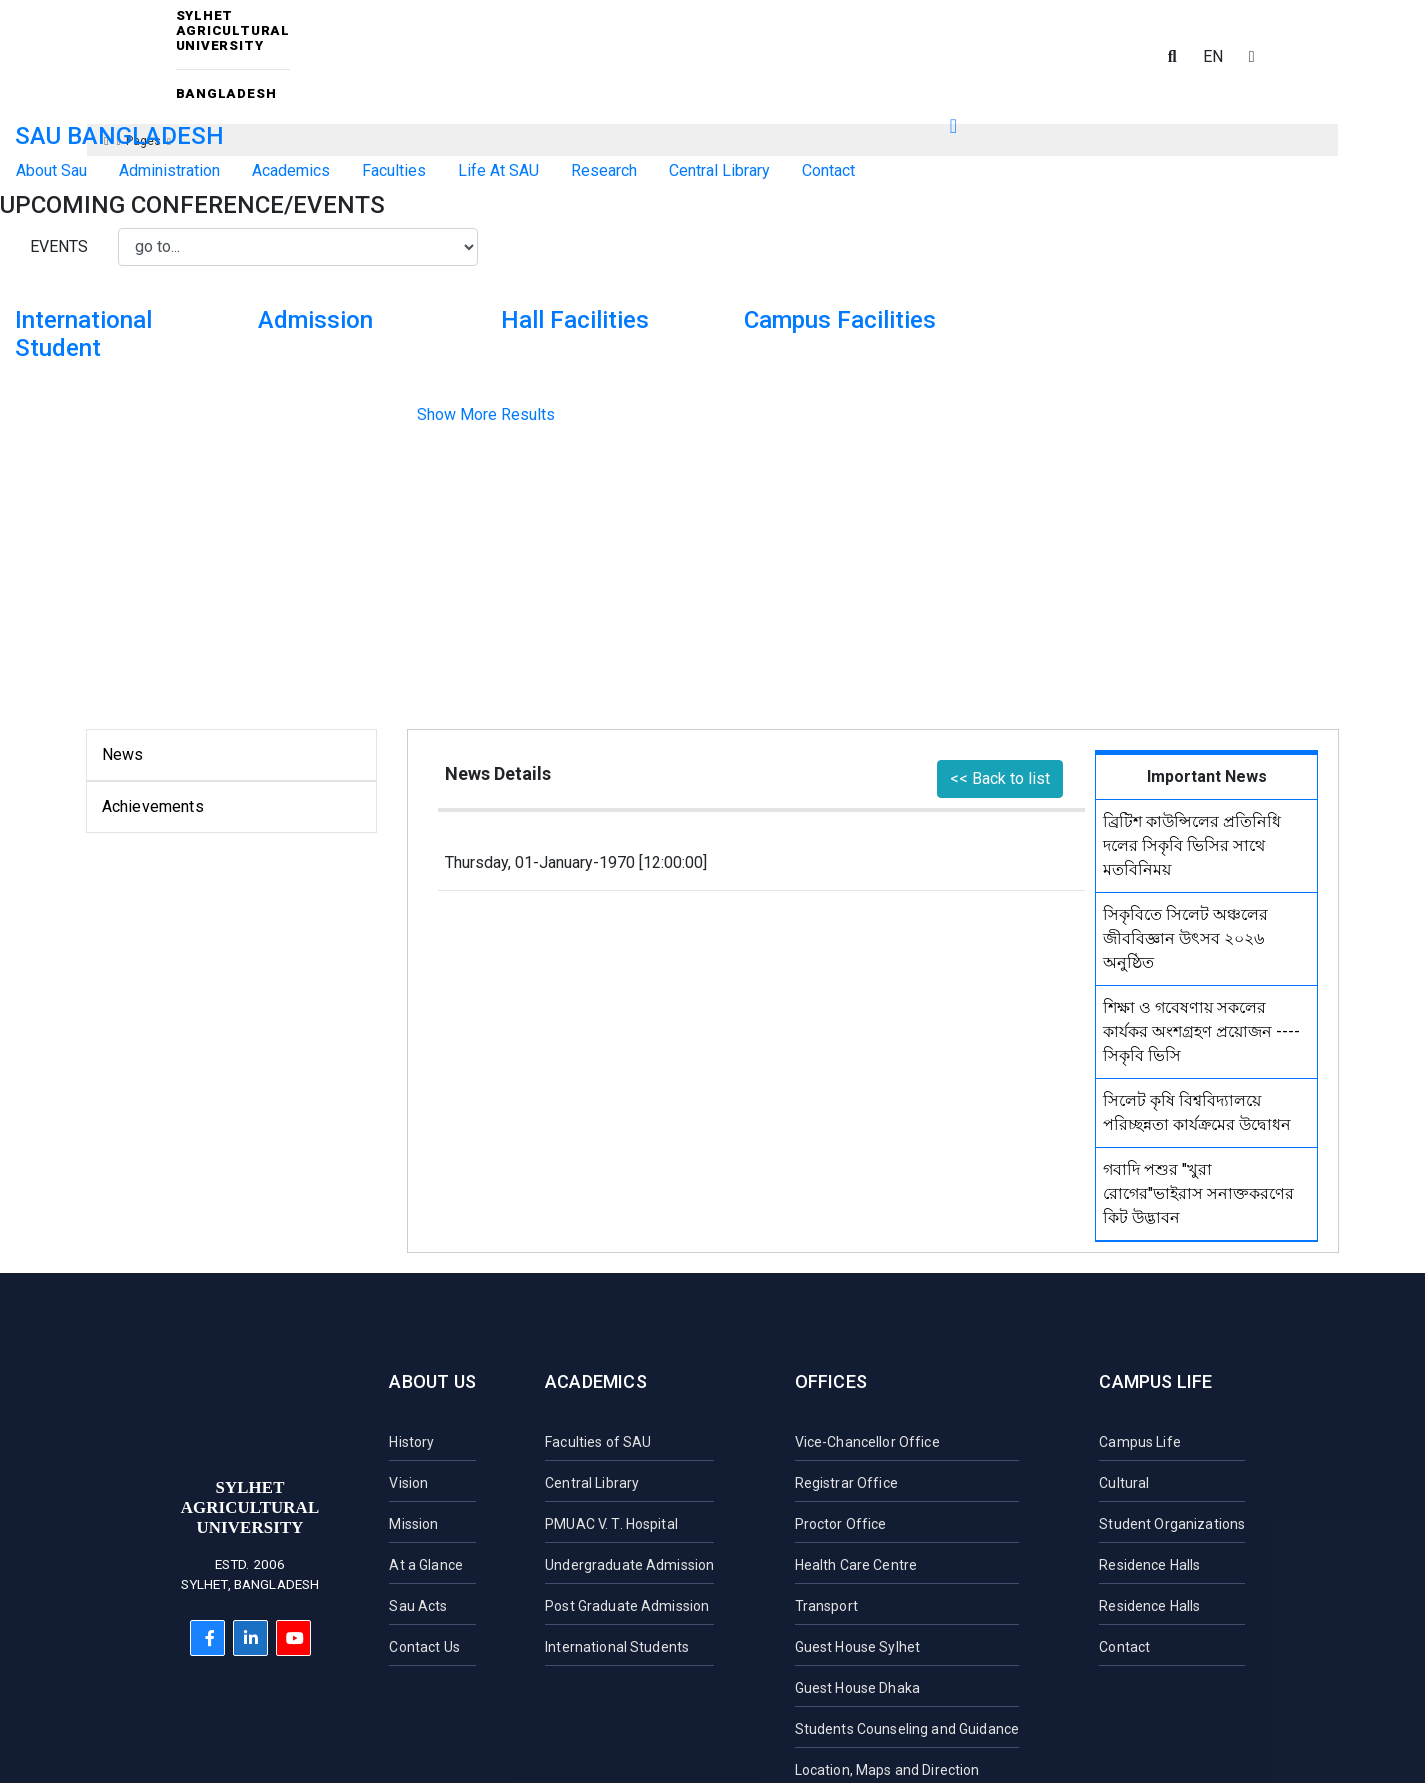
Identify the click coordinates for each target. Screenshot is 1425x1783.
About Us (432, 1381)
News (123, 754)
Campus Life (1155, 1381)
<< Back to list (1000, 778)
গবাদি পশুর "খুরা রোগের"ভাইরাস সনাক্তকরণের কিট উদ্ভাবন (1198, 1193)
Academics (596, 1381)
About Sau (51, 170)
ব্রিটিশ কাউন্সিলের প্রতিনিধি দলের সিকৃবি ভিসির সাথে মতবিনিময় (1192, 845)
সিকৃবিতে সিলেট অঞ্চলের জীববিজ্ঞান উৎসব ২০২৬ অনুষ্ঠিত (1185, 938)
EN (1213, 56)
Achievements (153, 806)
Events (59, 246)
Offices (831, 1381)
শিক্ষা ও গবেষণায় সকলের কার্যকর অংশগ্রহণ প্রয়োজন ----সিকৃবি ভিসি (1201, 1031)
